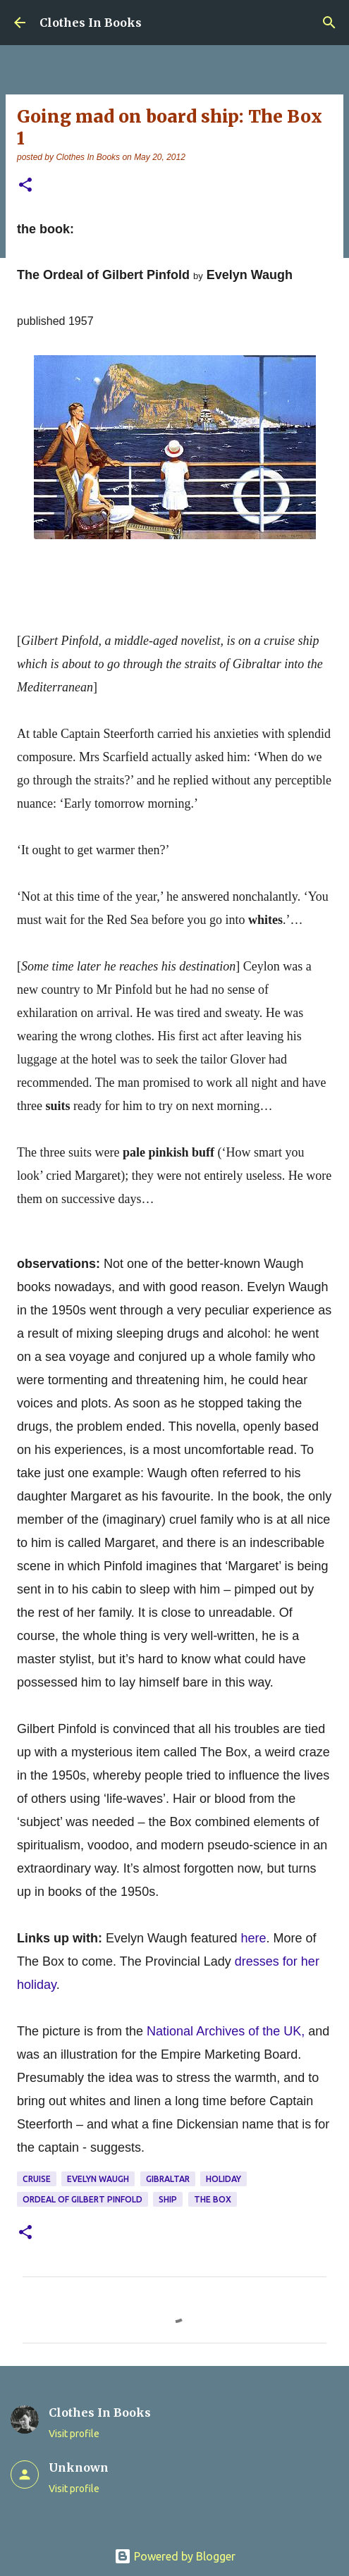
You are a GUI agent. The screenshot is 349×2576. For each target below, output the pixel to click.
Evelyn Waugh (98, 2178)
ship (168, 2199)
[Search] (329, 22)
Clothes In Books (90, 23)
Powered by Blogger (174, 2556)
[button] (25, 185)
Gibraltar (168, 2178)
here (253, 1938)
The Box (212, 2199)
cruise (37, 2178)
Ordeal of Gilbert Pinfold (82, 2199)
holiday (223, 2178)
